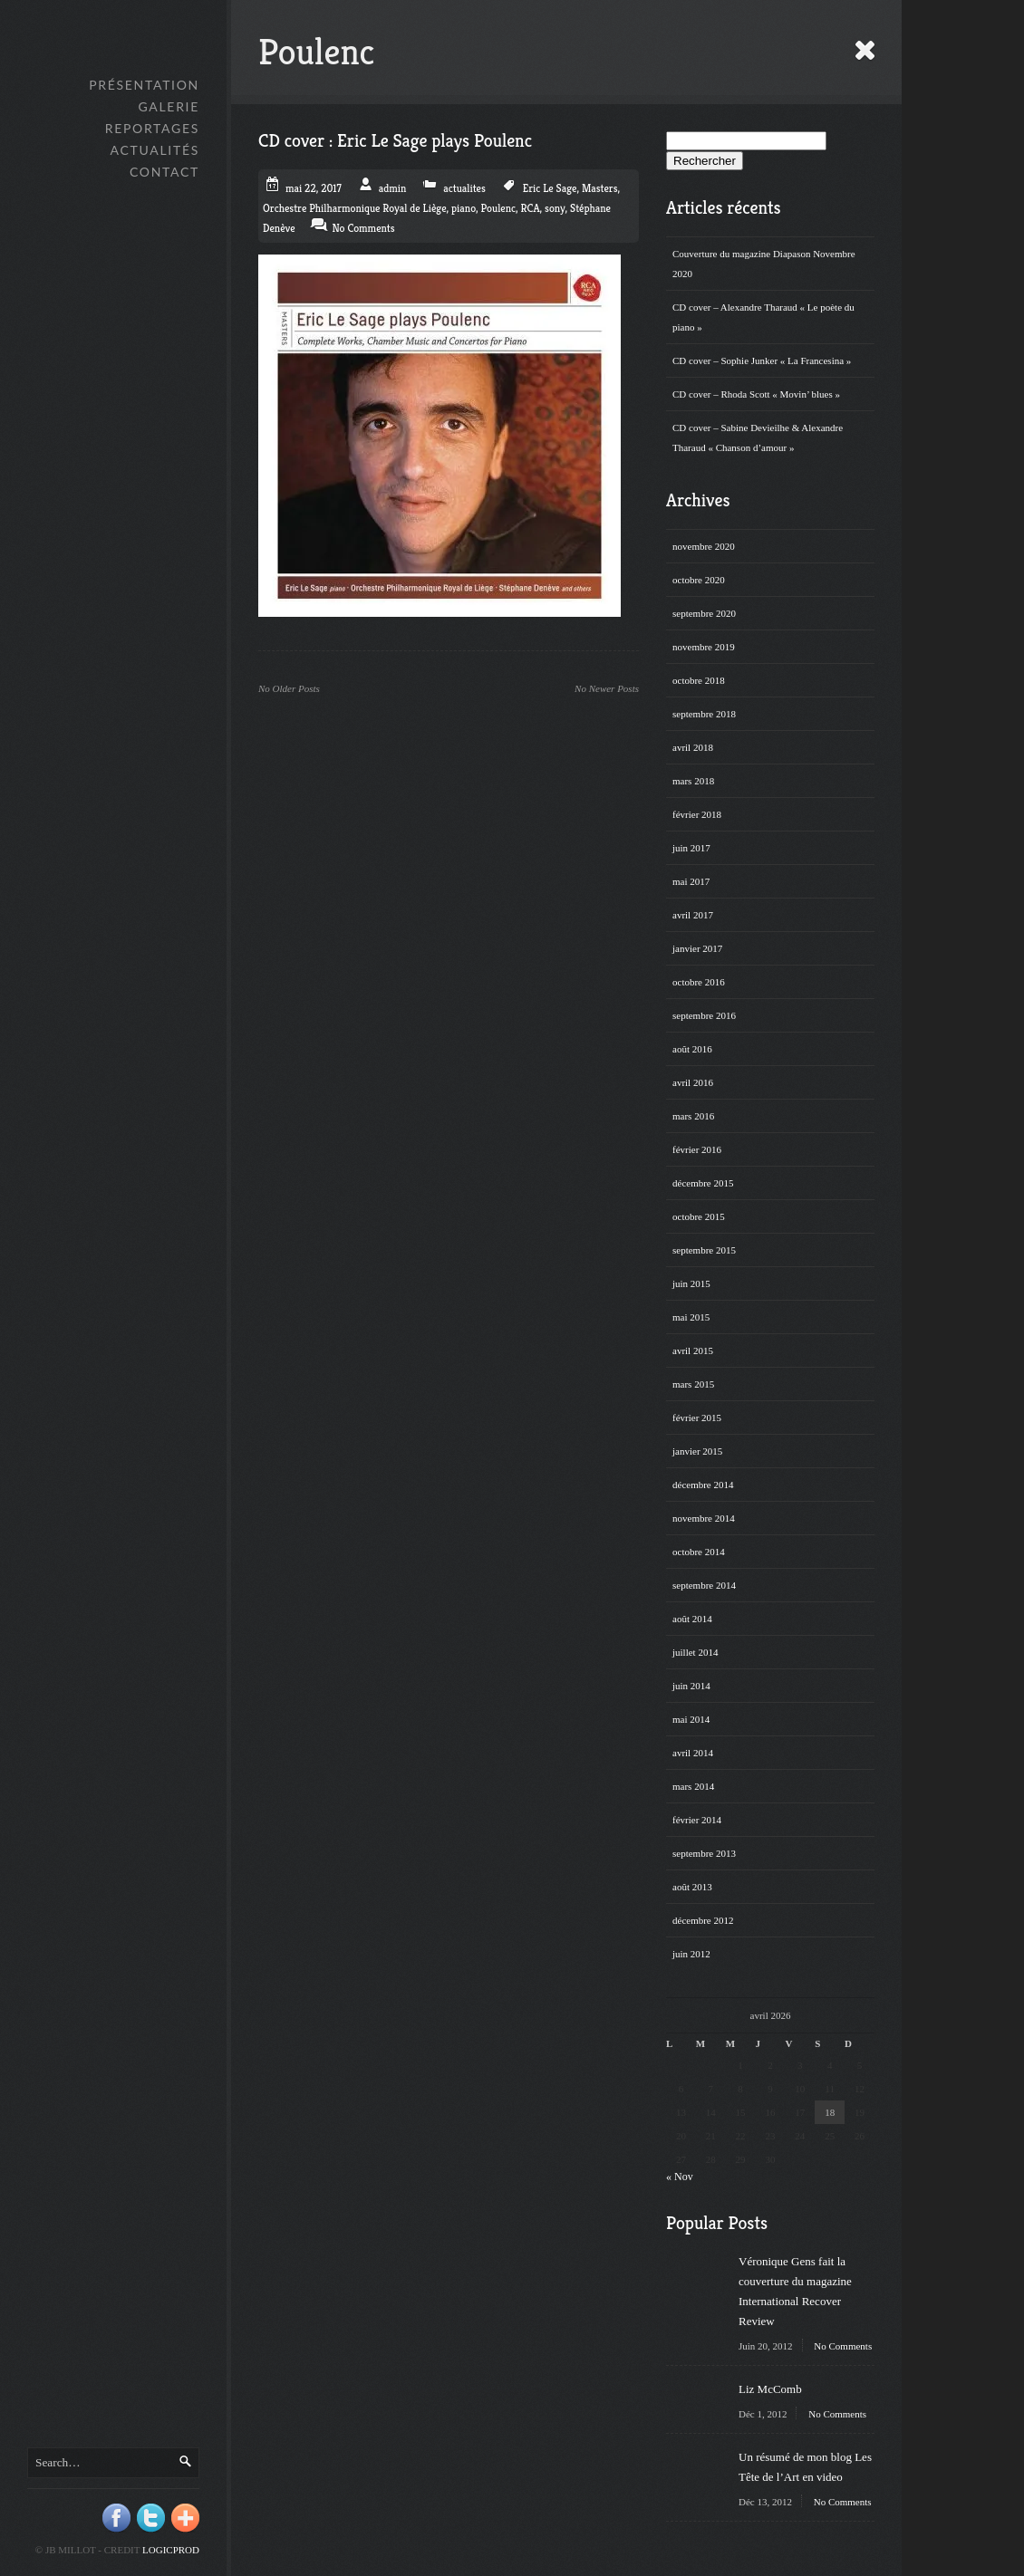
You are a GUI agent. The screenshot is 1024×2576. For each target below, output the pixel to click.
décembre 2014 (703, 1484)
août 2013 (692, 1886)
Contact (164, 171)
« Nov (679, 2176)
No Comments (843, 2346)
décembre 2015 (703, 1182)
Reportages (152, 128)
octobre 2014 (698, 1551)
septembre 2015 (704, 1250)
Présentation (144, 84)
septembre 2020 (704, 613)
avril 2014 (692, 1752)
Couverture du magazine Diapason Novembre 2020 (763, 263)
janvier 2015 (697, 1451)
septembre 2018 (704, 713)
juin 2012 (691, 1953)
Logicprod (170, 2549)
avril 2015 (692, 1350)
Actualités (155, 150)
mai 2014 (691, 1719)
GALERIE (168, 106)
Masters (600, 188)
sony (555, 208)
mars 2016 (693, 1115)
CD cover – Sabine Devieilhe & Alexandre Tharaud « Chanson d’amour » (757, 437)
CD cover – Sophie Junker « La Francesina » (761, 360)
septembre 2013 (704, 1853)
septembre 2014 (704, 1585)
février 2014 (696, 1819)
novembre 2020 (703, 546)
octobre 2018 (698, 680)
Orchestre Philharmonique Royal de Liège (355, 208)
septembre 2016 (704, 1015)
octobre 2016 (698, 981)
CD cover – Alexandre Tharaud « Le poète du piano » (763, 317)
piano (463, 208)
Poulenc (499, 208)
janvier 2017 (697, 948)
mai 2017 (691, 881)
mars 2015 (693, 1384)
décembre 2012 (703, 1920)
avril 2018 (692, 747)
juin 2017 (691, 847)
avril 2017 (692, 914)
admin (393, 188)
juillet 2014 (695, 1652)
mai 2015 (691, 1317)
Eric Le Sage (550, 188)
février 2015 (696, 1417)
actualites (464, 188)
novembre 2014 (703, 1518)
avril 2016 (692, 1082)
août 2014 (692, 1618)
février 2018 (696, 814)
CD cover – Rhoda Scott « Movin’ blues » (756, 394)
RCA (530, 208)
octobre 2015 (698, 1216)
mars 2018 (693, 780)
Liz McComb (770, 2389)
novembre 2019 (703, 646)
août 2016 (692, 1048)
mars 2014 (693, 1786)
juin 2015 (691, 1283)
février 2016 (696, 1149)
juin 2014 (691, 1685)
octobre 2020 (698, 579)
